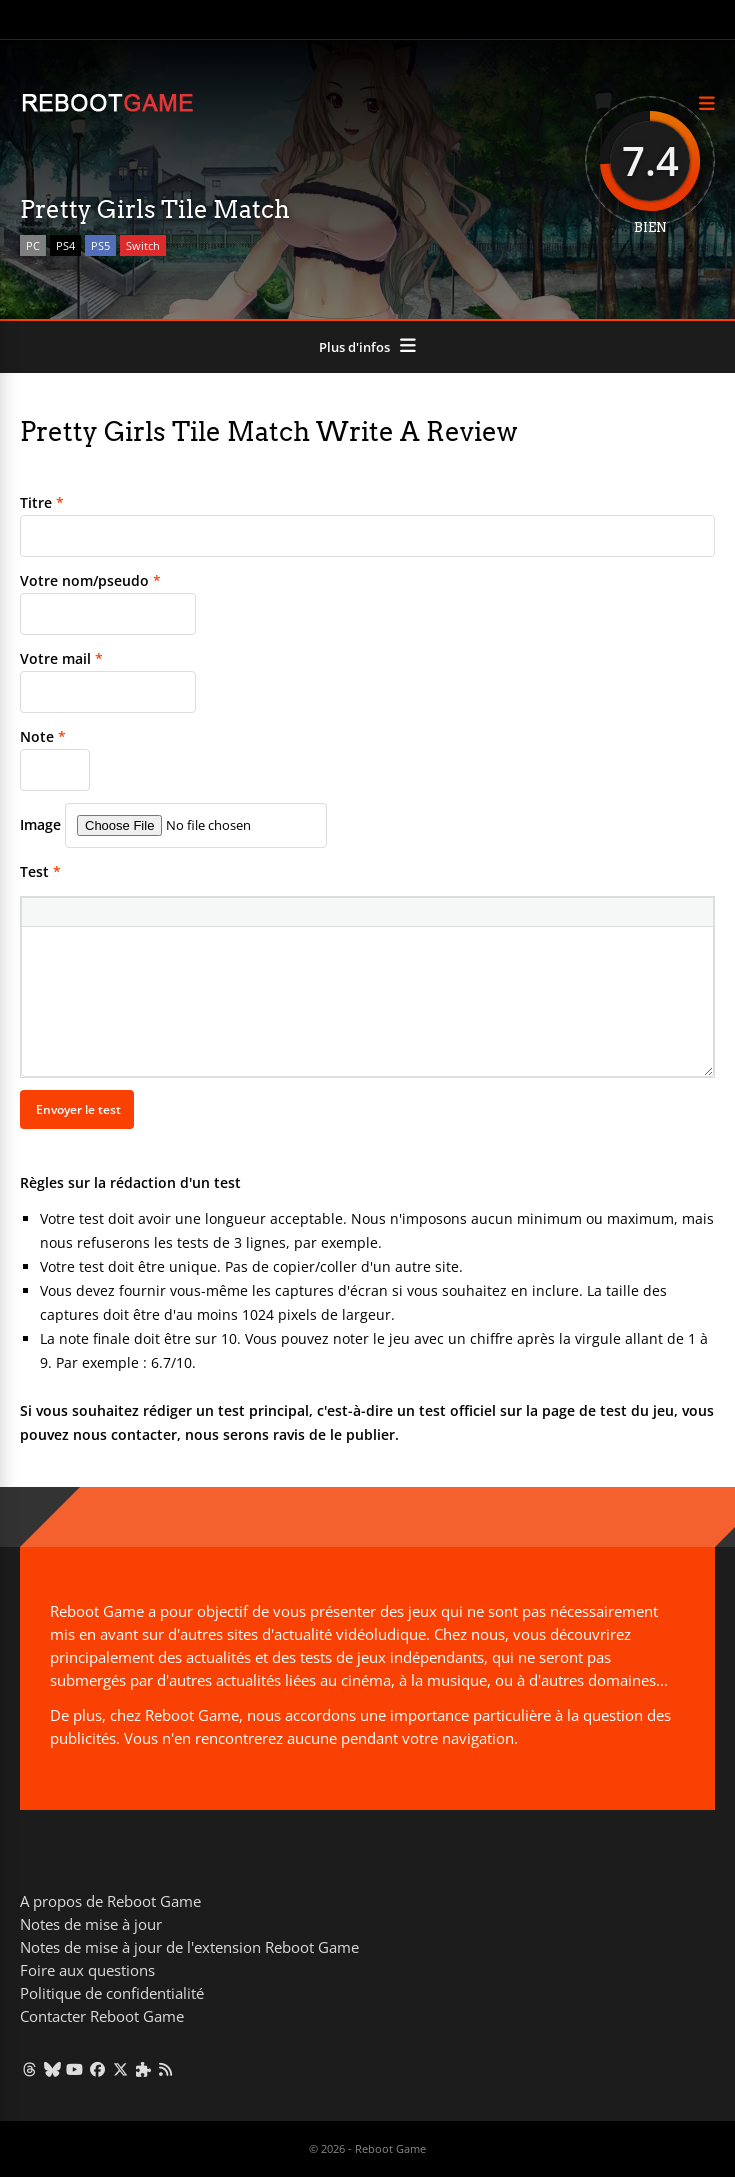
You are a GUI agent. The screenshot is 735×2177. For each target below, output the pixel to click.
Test (40, 871)
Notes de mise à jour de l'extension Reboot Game (189, 1947)
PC (33, 245)
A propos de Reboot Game (110, 1901)
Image (40, 824)
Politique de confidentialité (112, 1993)
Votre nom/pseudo (90, 580)
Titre (42, 502)
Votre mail (61, 658)
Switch (143, 245)
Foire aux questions (87, 1970)
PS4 (65, 245)
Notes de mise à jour (91, 1924)
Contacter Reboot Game (102, 2016)
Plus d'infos (354, 347)
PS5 (100, 245)
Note (43, 736)
